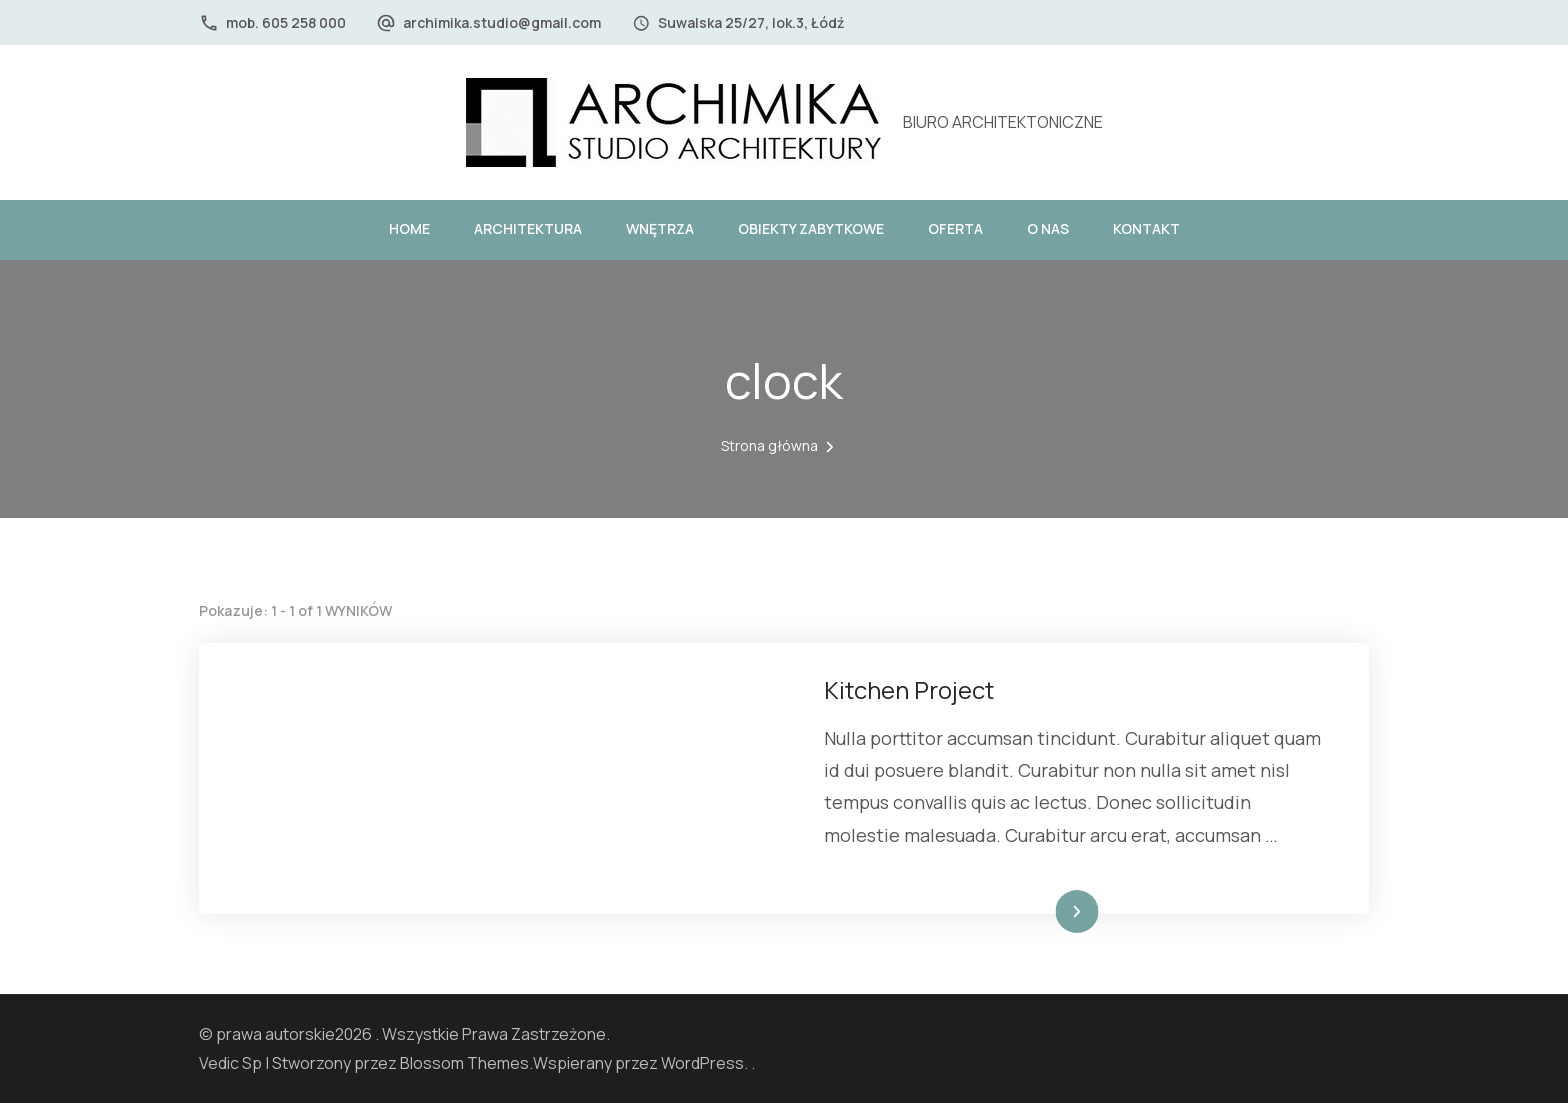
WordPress (702, 1063)
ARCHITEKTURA (528, 228)
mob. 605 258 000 (286, 22)
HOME (409, 228)
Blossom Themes (464, 1063)
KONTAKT (1146, 228)
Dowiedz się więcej (1030, 911)
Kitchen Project (909, 689)
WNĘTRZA (660, 228)
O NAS (1048, 228)
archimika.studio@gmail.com (502, 22)
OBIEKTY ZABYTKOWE (811, 228)
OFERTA (955, 228)
